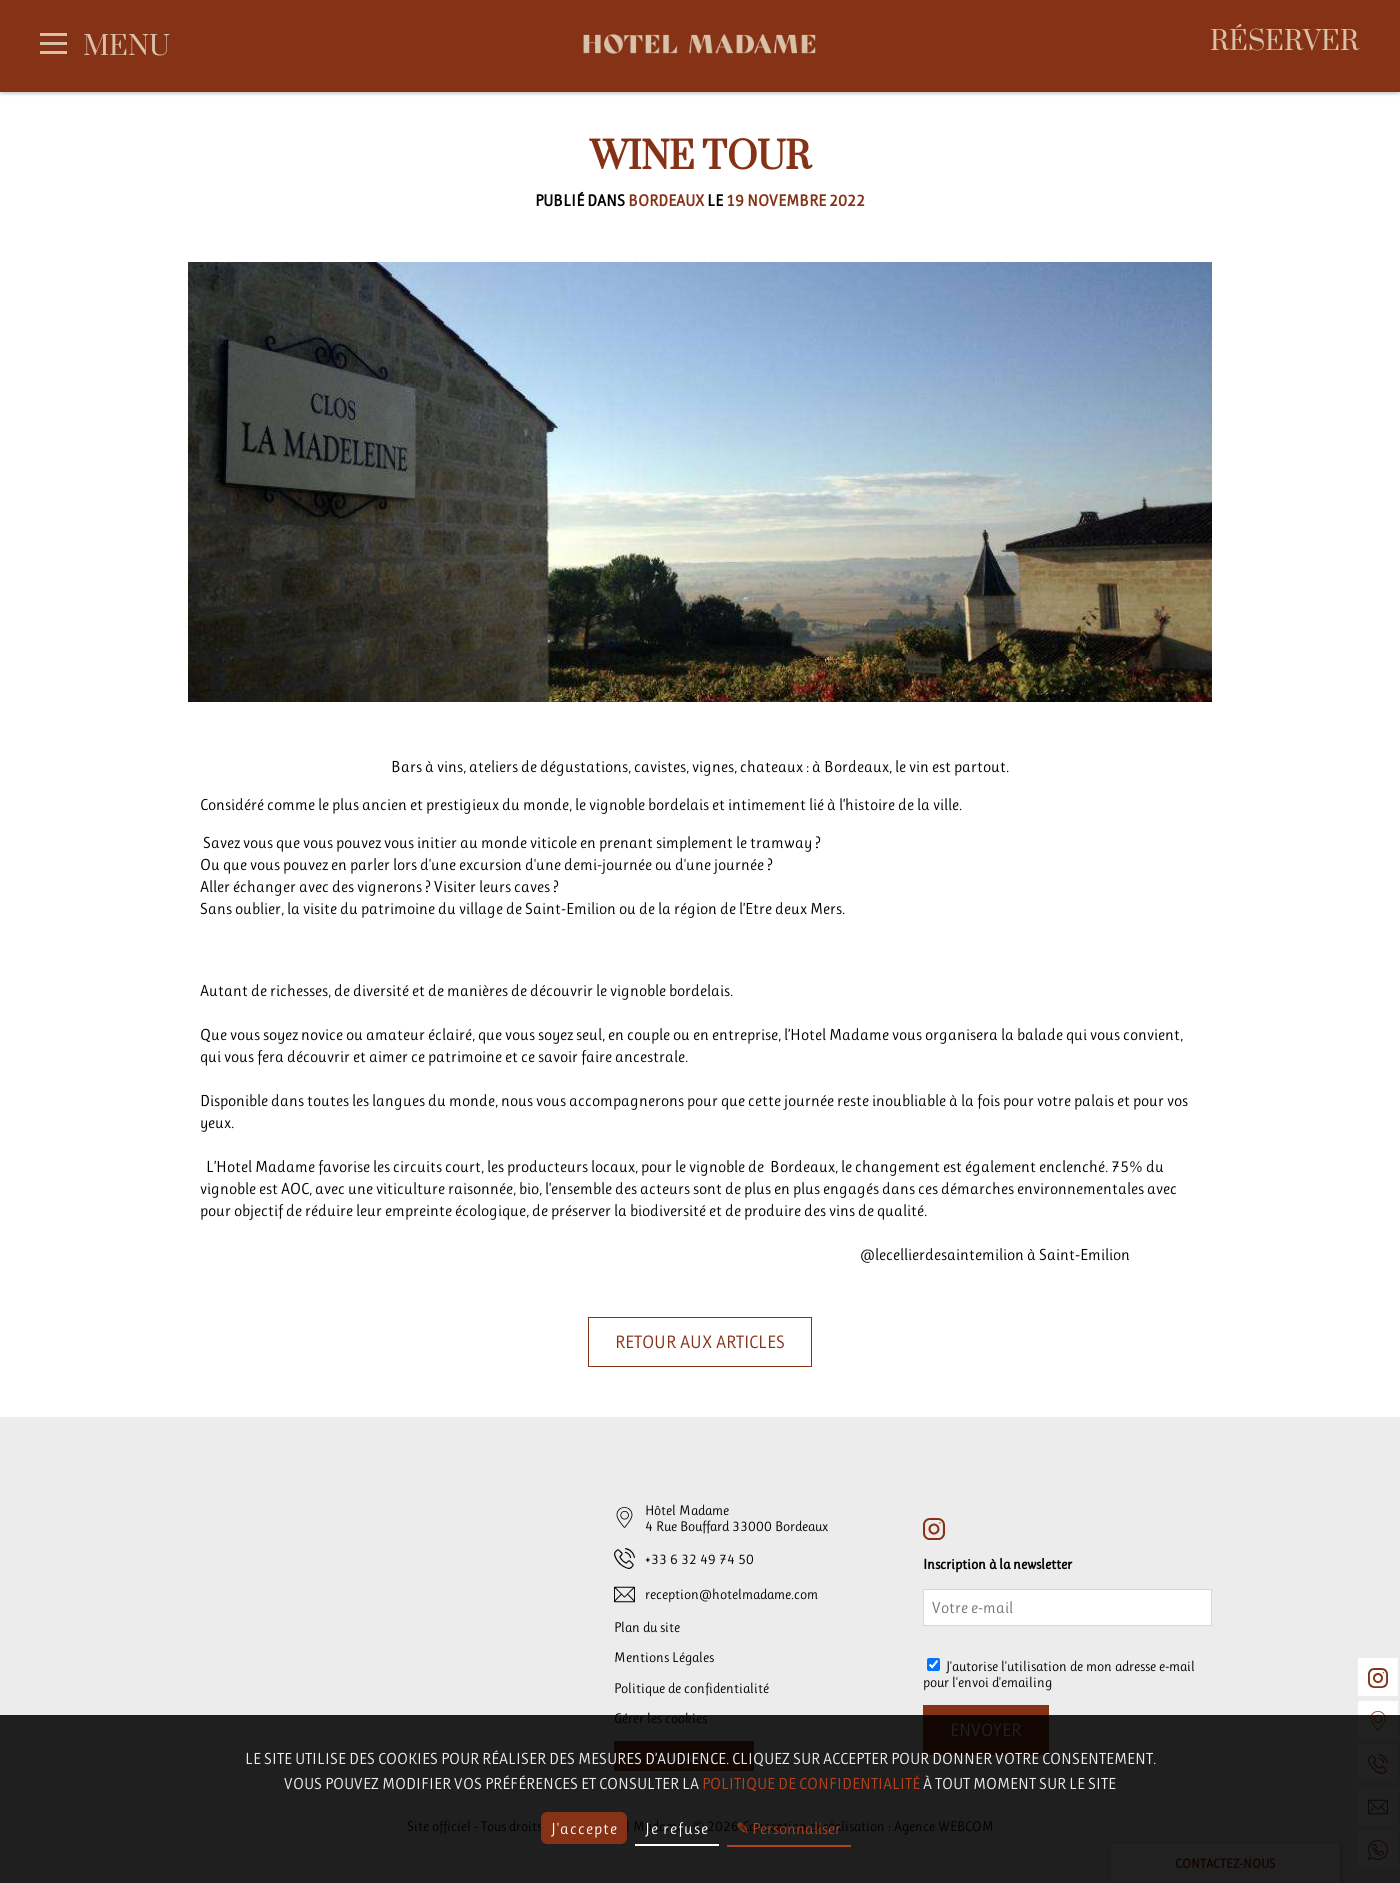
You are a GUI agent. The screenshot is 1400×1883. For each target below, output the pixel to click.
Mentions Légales (664, 1657)
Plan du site (647, 1627)
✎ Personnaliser (788, 1828)
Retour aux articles (700, 1342)
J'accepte (584, 1828)
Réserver (1284, 43)
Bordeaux (666, 200)
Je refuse (677, 1828)
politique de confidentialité (811, 1783)
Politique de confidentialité (691, 1688)
